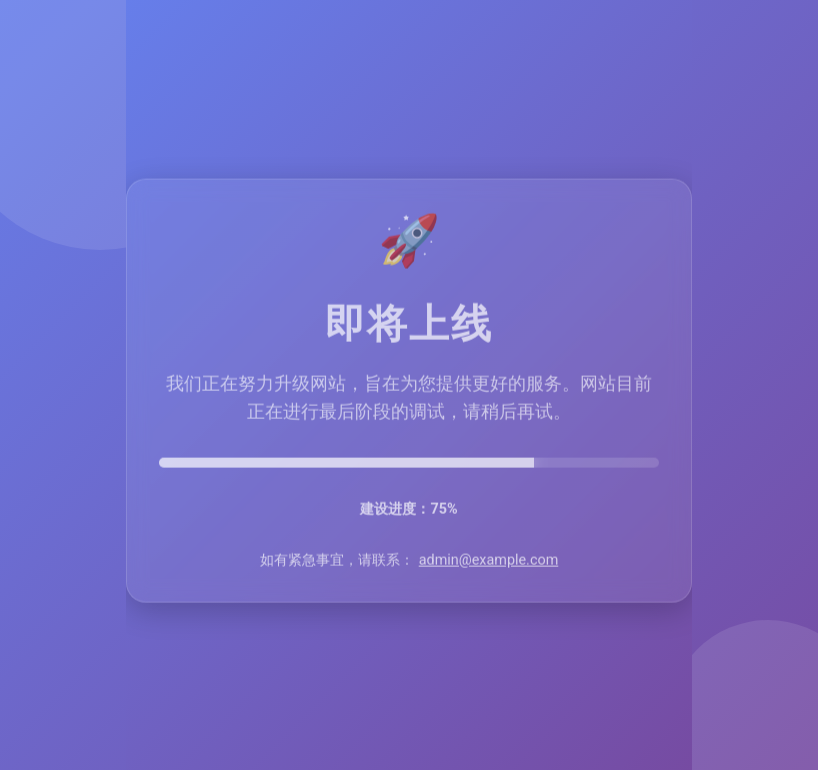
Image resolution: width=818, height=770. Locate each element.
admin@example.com (489, 561)
